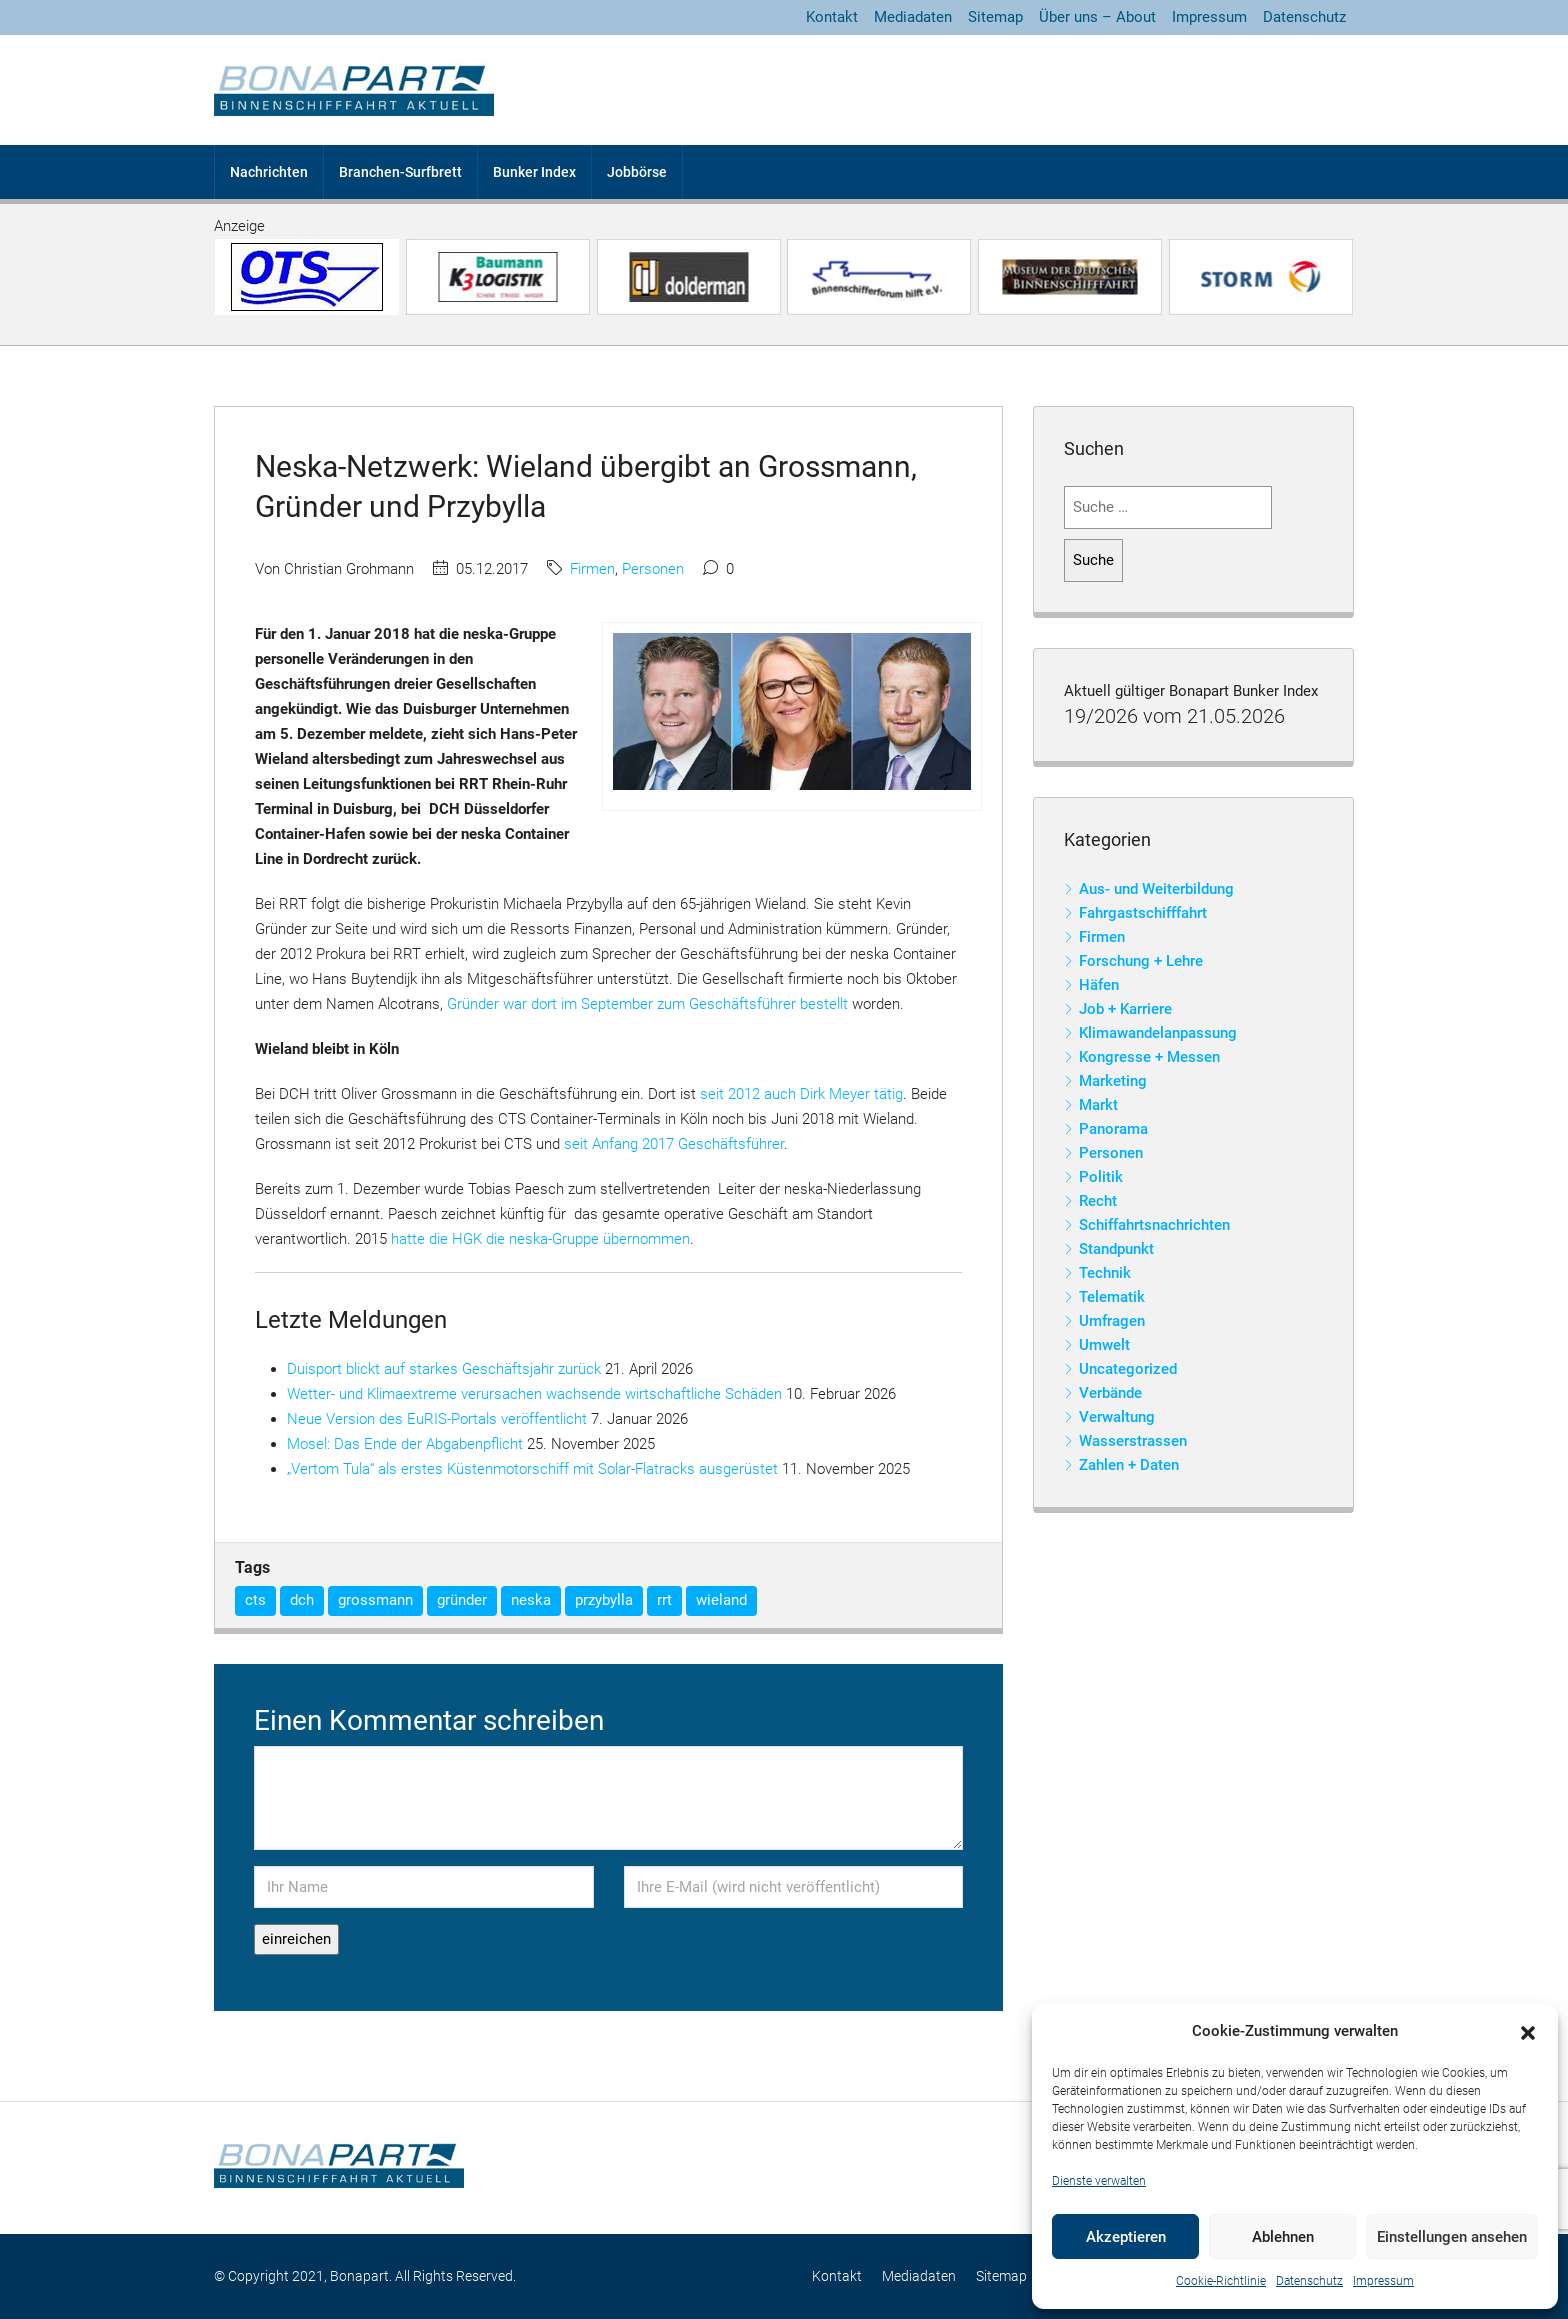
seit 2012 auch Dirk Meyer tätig (801, 1094)
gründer (462, 1600)
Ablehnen (1283, 2237)
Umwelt (1104, 1345)
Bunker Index (534, 172)
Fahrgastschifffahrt (1143, 913)
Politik (1101, 1177)
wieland (721, 1600)
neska (531, 1600)
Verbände (1110, 1393)
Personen (653, 569)
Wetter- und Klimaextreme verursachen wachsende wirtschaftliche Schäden (534, 1394)
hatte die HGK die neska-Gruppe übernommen (540, 1239)
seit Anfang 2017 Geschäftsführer (674, 1144)
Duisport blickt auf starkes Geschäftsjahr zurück (444, 1369)
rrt (664, 1600)
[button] (1528, 2032)
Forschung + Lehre (1141, 961)
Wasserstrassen (1133, 1441)
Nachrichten (269, 172)
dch (302, 1600)
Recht (1098, 1201)
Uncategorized (1128, 1369)
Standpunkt (1116, 1249)
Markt (1098, 1105)
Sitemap (995, 17)
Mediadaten (913, 17)
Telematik (1112, 1297)
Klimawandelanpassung (1158, 1033)
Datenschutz (1309, 2281)
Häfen (1099, 985)
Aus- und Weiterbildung (1156, 889)
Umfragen (1112, 1321)
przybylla (604, 1600)
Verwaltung (1117, 1417)
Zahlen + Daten (1129, 1465)
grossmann (375, 1600)
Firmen (592, 569)
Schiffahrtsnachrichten (1154, 1225)
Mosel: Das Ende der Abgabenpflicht (405, 1444)
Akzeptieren (1126, 2237)
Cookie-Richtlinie (1221, 2281)
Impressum (1383, 2281)
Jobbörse (637, 172)
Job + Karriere (1125, 1009)
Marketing (1113, 1081)
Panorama (1113, 1129)
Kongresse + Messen (1149, 1057)
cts (255, 1600)
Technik (1105, 1273)
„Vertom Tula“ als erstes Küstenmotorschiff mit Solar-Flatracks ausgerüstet (532, 1469)
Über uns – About (1097, 17)
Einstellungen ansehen (1452, 2237)
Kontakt (832, 17)
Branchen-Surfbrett (400, 172)
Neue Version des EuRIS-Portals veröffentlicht (437, 1419)
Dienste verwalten (1099, 2181)
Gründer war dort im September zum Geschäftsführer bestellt (647, 1004)
